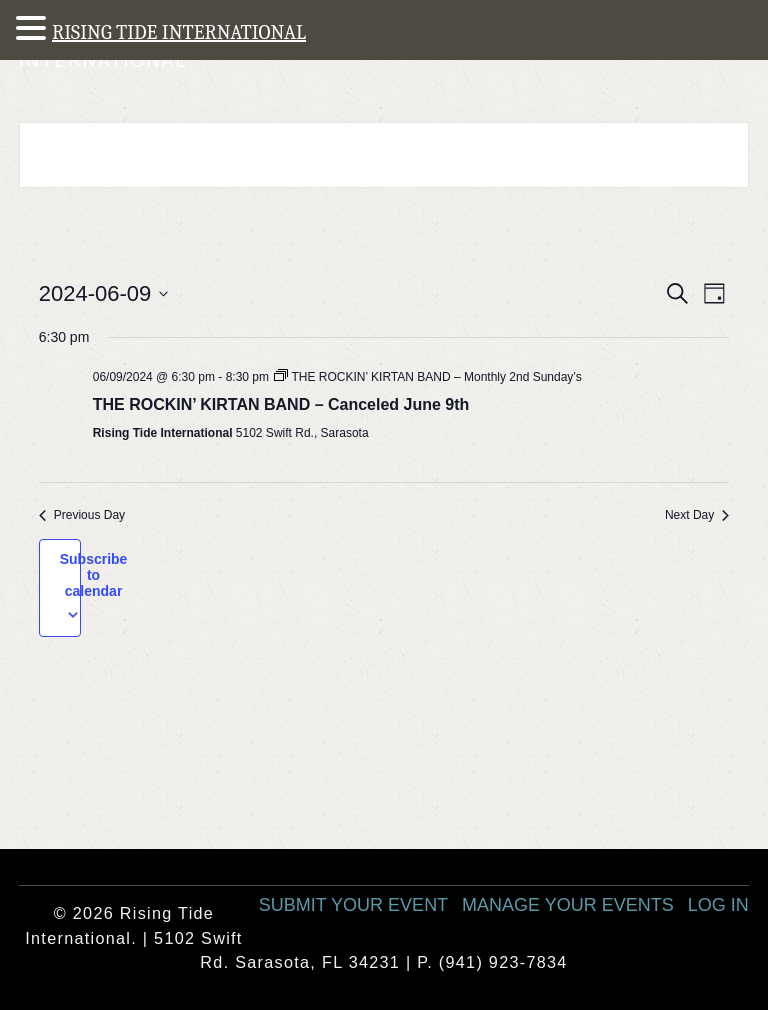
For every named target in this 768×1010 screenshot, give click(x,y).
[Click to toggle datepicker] (104, 293)
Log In (718, 905)
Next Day (697, 515)
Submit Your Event (353, 905)
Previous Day (82, 515)
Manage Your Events (568, 905)
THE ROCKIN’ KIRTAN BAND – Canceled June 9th (281, 404)
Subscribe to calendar (94, 575)
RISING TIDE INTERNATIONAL (179, 32)
